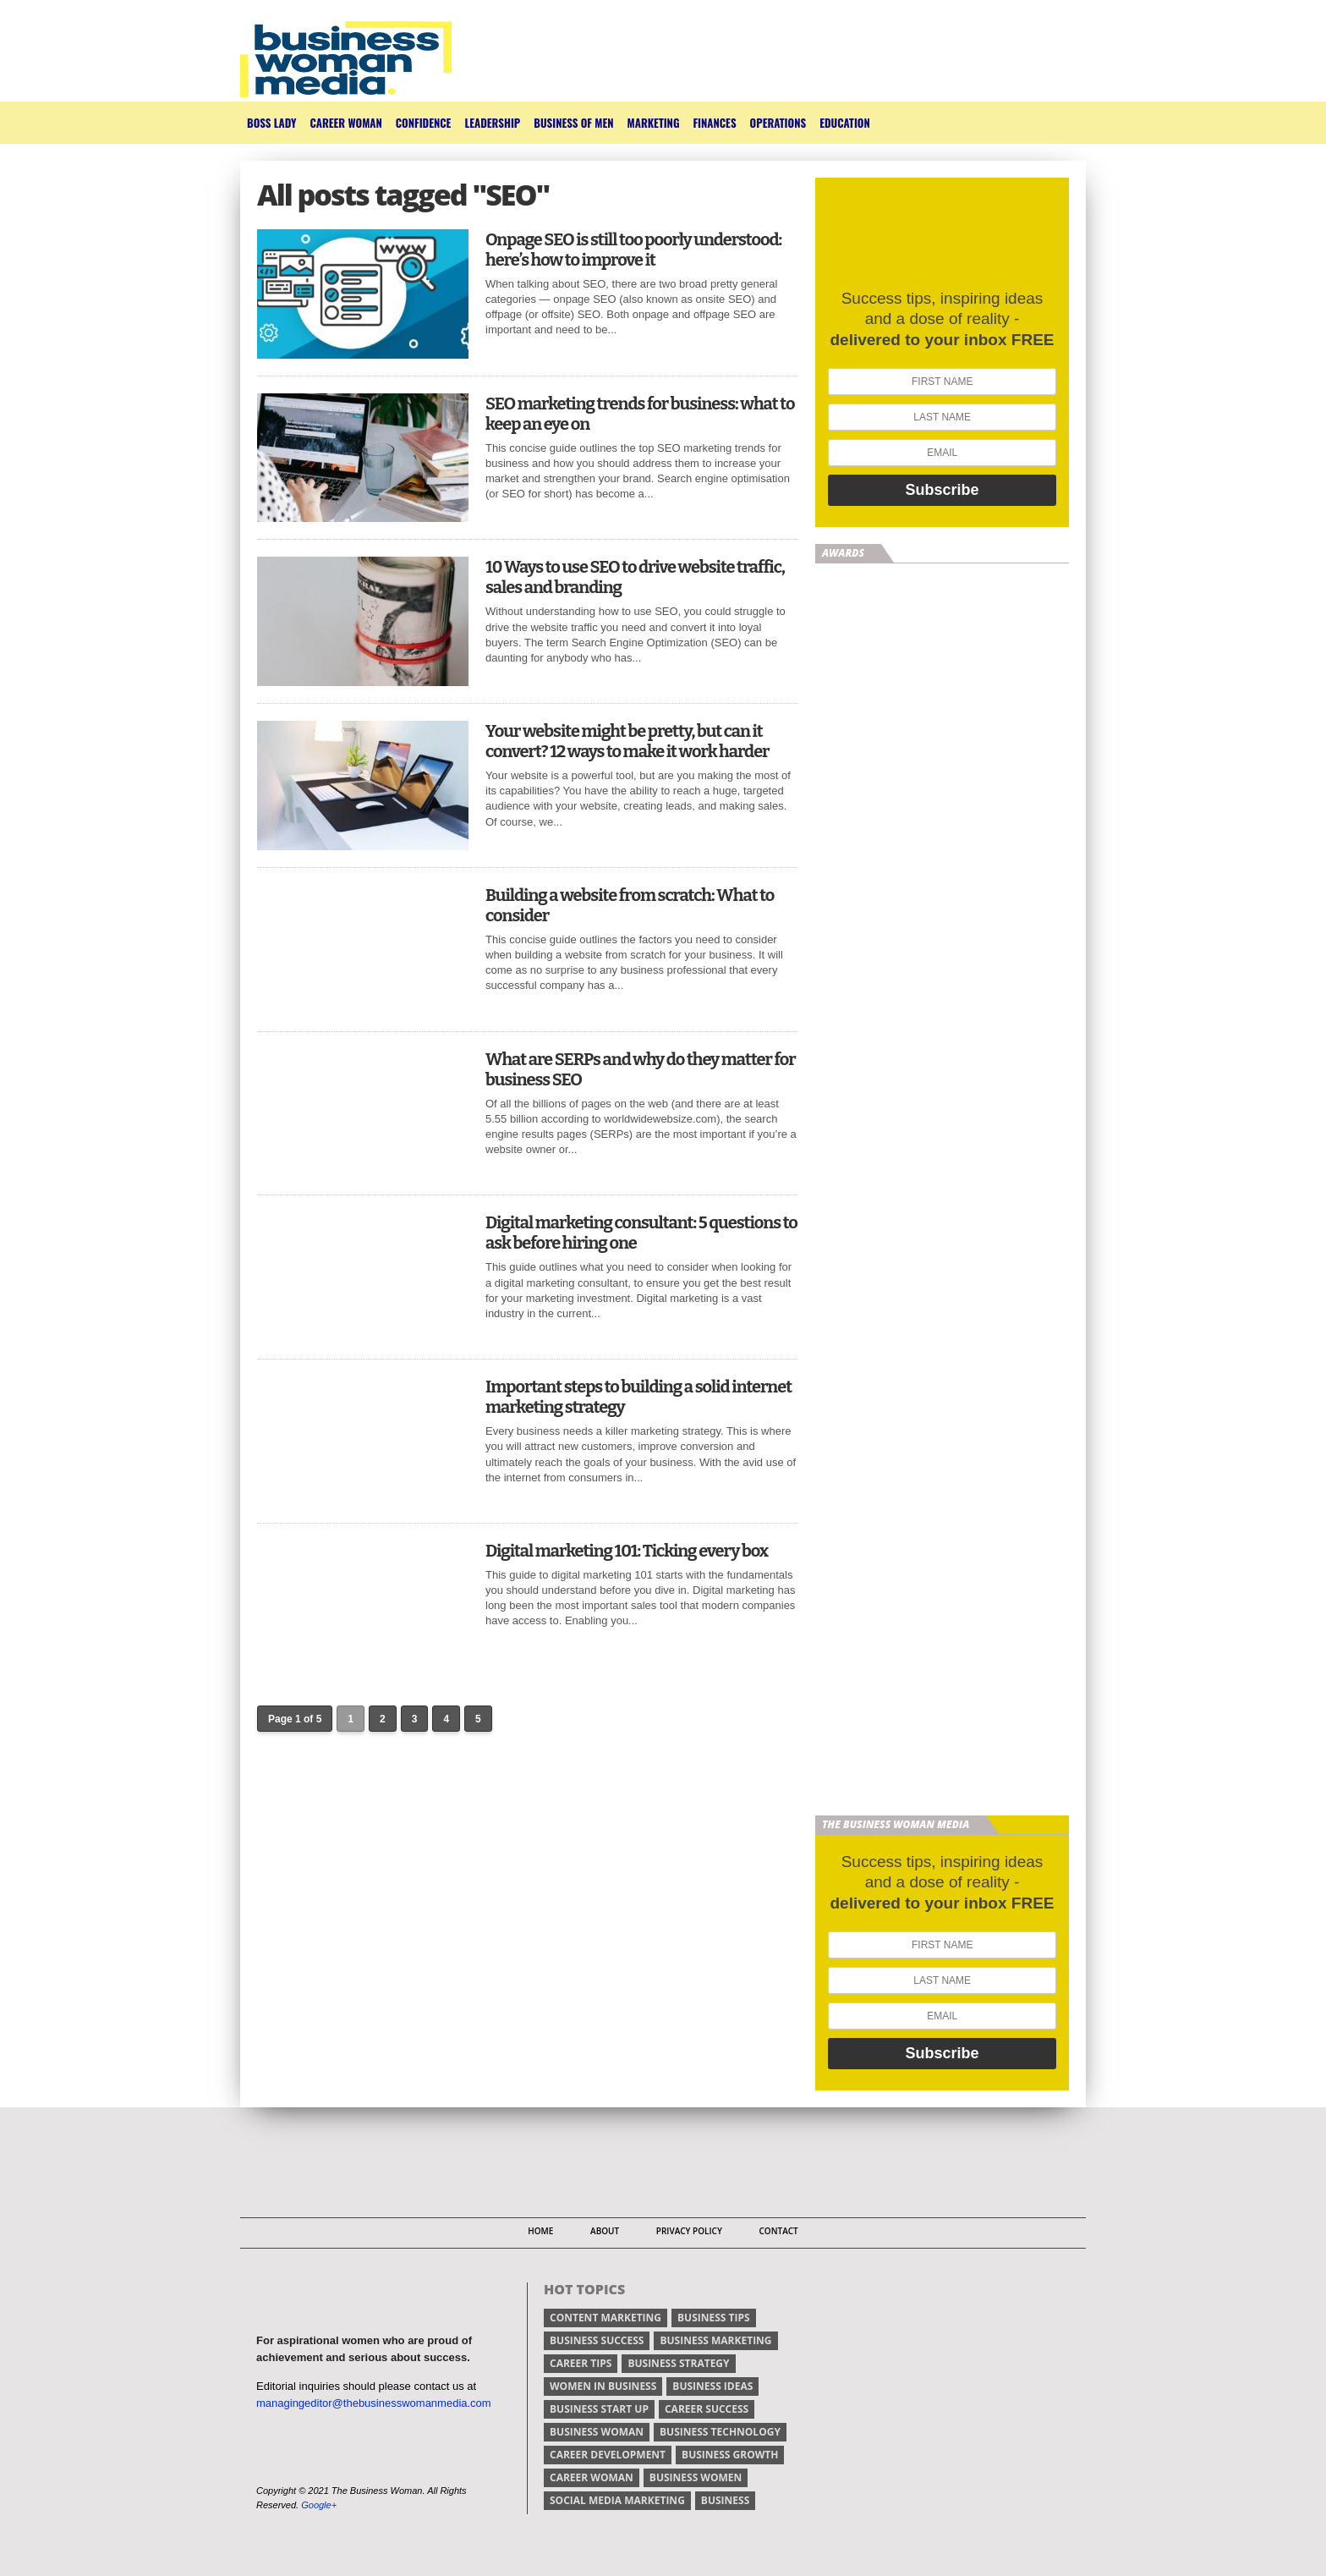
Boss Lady (271, 122)
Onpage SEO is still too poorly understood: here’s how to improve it (633, 249)
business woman (597, 2432)
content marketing (605, 2317)
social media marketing (617, 2500)
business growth (730, 2454)
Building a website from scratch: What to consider (629, 905)
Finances (714, 122)
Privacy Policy (689, 2231)
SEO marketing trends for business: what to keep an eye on (639, 413)
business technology (720, 2432)
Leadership (492, 122)
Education (844, 122)
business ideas (712, 2386)
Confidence (424, 122)
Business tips (713, 2317)
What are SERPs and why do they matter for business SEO (640, 1069)
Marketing (653, 122)
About (604, 2231)
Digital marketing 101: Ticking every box (626, 1551)
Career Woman (345, 122)
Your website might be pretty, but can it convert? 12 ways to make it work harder (627, 741)
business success (597, 2340)
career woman (591, 2477)
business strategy (678, 2363)
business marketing (715, 2340)
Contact (778, 2231)
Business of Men (573, 122)
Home (540, 2231)
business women (695, 2477)
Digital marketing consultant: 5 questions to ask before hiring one (641, 1232)
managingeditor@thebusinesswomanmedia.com (373, 2403)
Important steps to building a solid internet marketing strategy (638, 1396)
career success (706, 2409)
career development (608, 2454)
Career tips (580, 2363)
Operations (778, 122)
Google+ (319, 2505)
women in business (603, 2386)
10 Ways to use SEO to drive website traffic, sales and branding (635, 577)
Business (725, 2500)
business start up (599, 2409)
